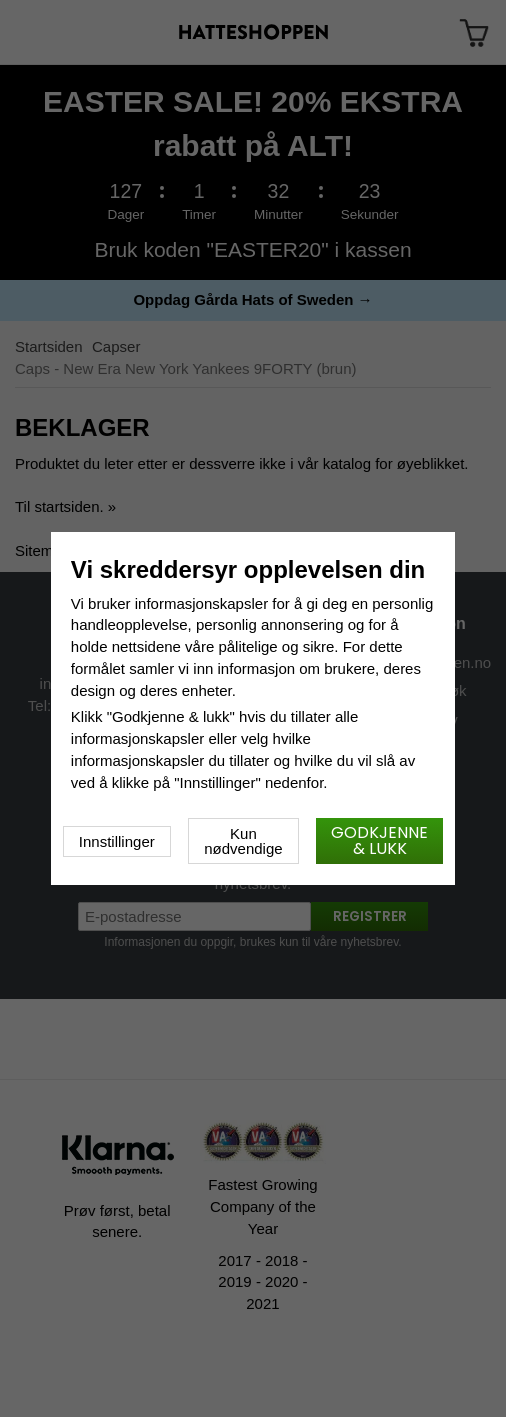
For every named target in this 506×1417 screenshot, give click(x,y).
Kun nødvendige (243, 841)
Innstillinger (117, 841)
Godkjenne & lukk (379, 840)
